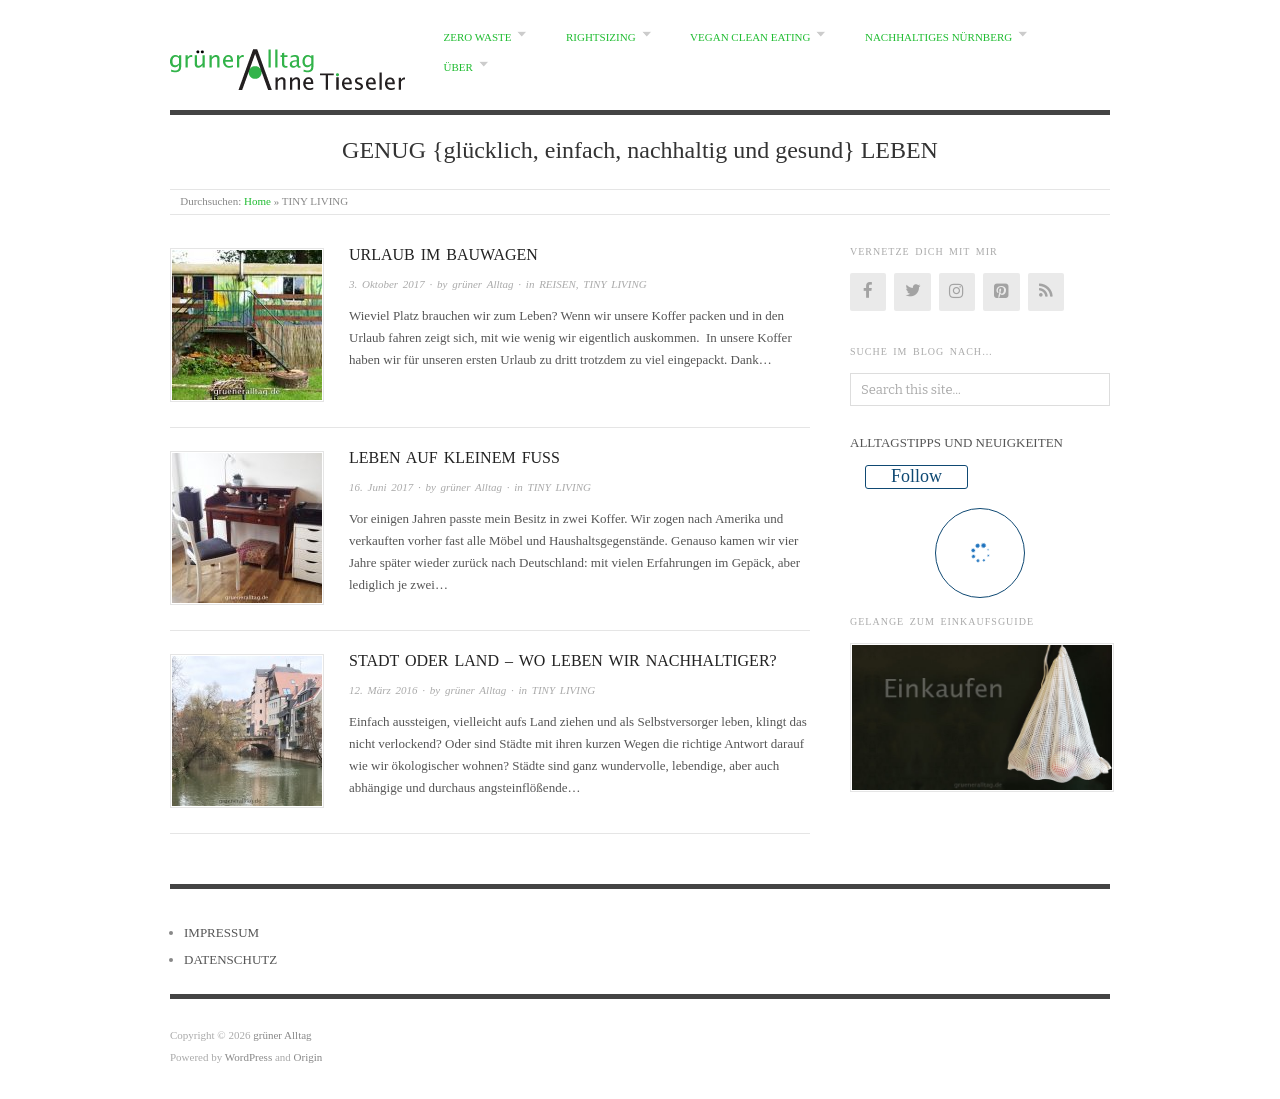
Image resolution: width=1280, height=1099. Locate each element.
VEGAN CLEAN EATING (750, 37)
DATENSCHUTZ (230, 959)
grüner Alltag (482, 284)
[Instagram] (957, 292)
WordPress (248, 1057)
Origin (308, 1057)
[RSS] (1046, 292)
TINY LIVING (614, 284)
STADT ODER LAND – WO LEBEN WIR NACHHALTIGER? (563, 660)
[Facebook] (868, 292)
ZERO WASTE (478, 37)
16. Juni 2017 (381, 487)
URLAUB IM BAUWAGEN (443, 254)
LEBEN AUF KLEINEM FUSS (454, 457)
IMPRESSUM (221, 932)
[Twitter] (912, 292)
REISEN (557, 284)
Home (257, 201)
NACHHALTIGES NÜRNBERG (938, 37)
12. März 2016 (383, 690)
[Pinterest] (1001, 292)
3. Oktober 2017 (387, 284)
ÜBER (458, 67)
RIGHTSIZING (601, 37)
